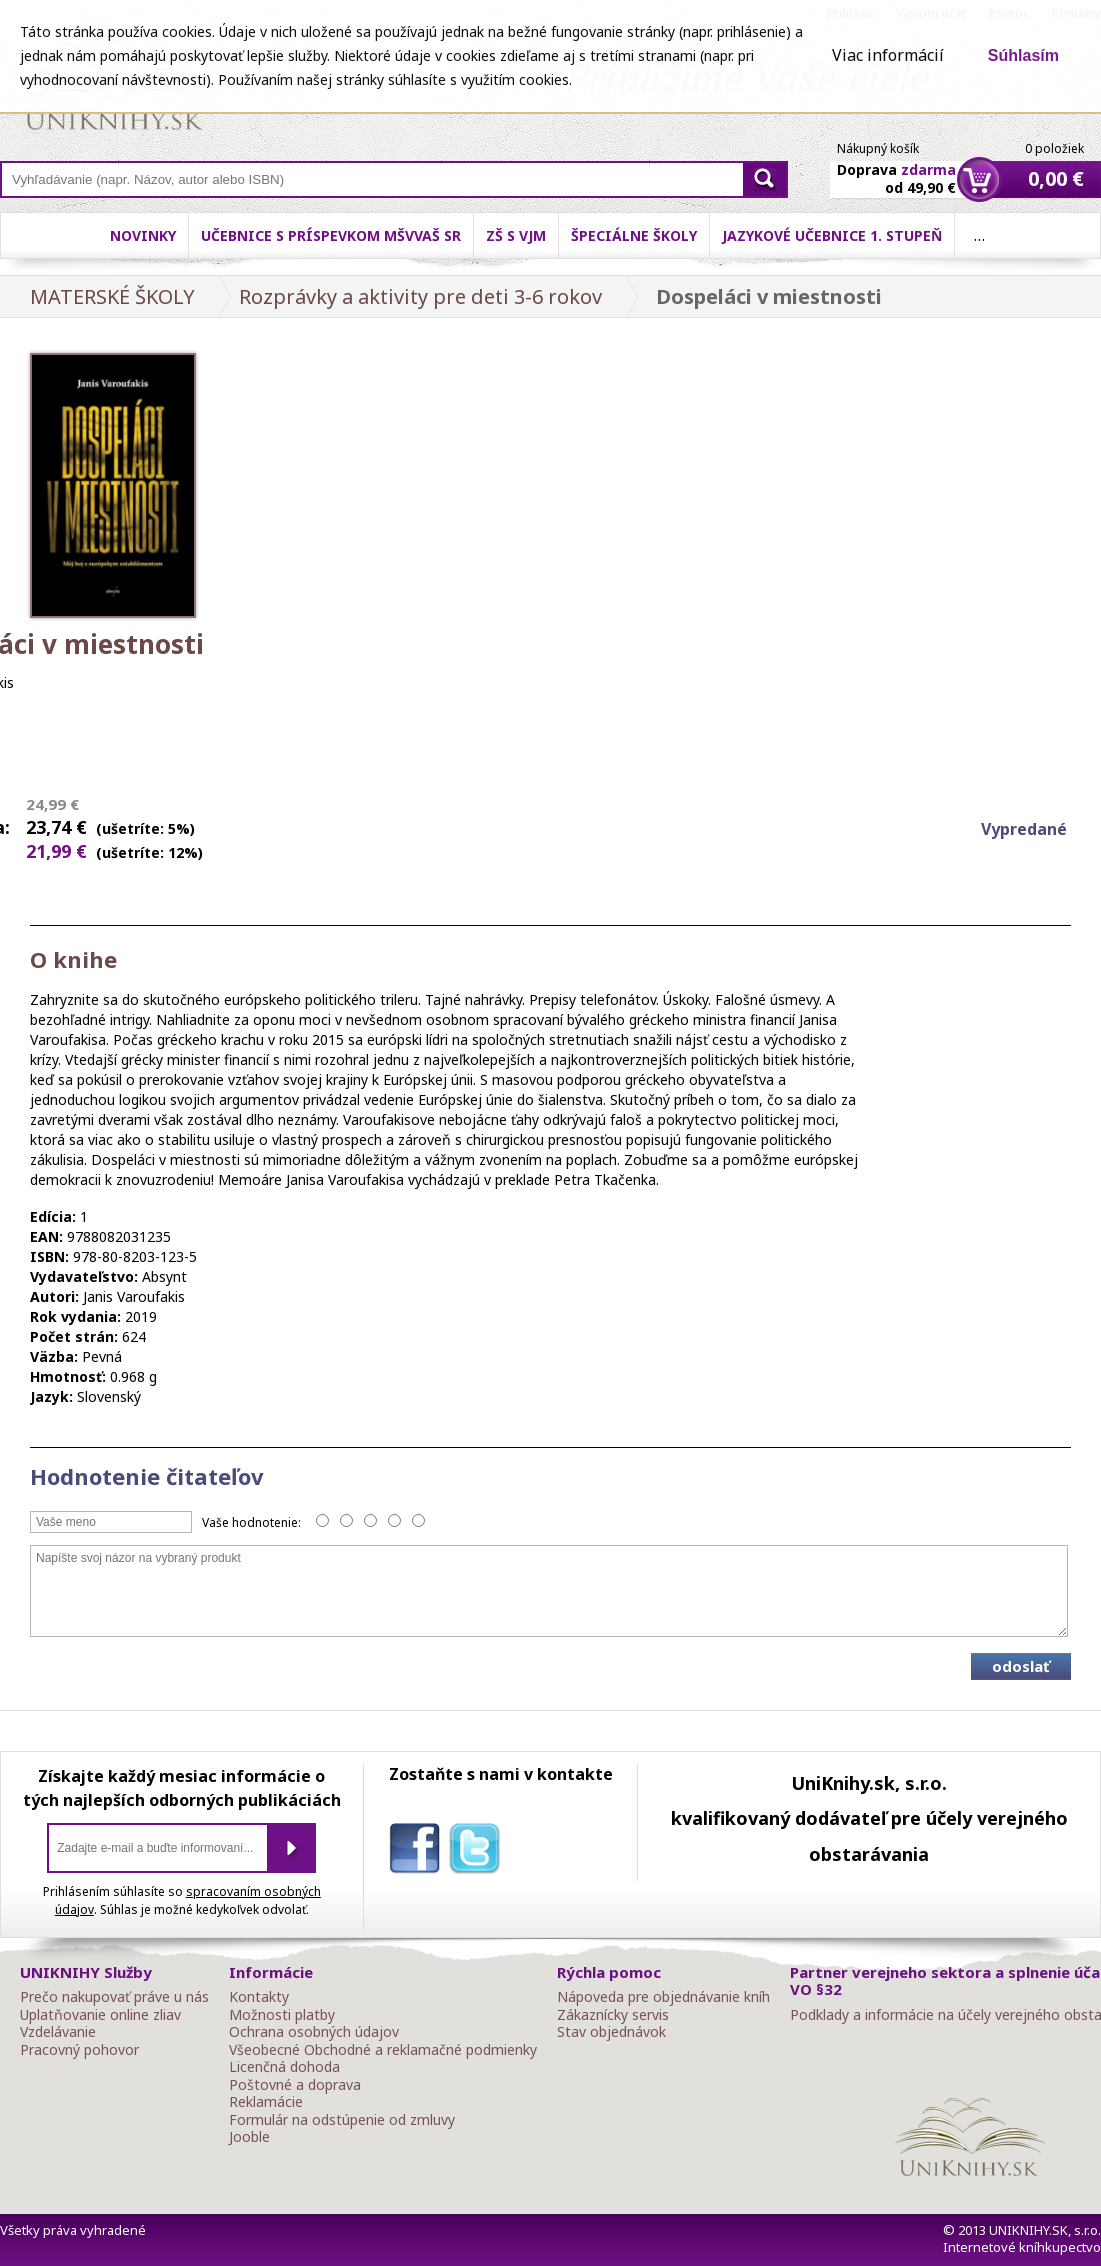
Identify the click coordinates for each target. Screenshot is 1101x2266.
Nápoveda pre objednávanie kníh (663, 1997)
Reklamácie (266, 2102)
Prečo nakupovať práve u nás (114, 1997)
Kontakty (259, 1997)
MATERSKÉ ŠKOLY (112, 296)
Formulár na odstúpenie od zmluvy (342, 2120)
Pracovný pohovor (79, 2050)
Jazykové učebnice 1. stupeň (832, 235)
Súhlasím (1023, 55)
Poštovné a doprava (295, 2085)
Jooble (249, 2137)
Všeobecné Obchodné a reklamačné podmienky (383, 2050)
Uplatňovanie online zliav (100, 2015)
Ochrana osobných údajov (314, 2032)
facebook (419, 1852)
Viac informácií (888, 55)
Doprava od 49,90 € (896, 167)
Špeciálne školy (634, 235)
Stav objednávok (611, 2032)
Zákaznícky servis (613, 2015)
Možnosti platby (282, 2015)
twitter (479, 1852)
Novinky (143, 235)
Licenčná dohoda (284, 2067)
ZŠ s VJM (516, 235)
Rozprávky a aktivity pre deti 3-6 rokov (420, 296)
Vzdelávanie (58, 2032)
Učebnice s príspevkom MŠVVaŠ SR (331, 235)
